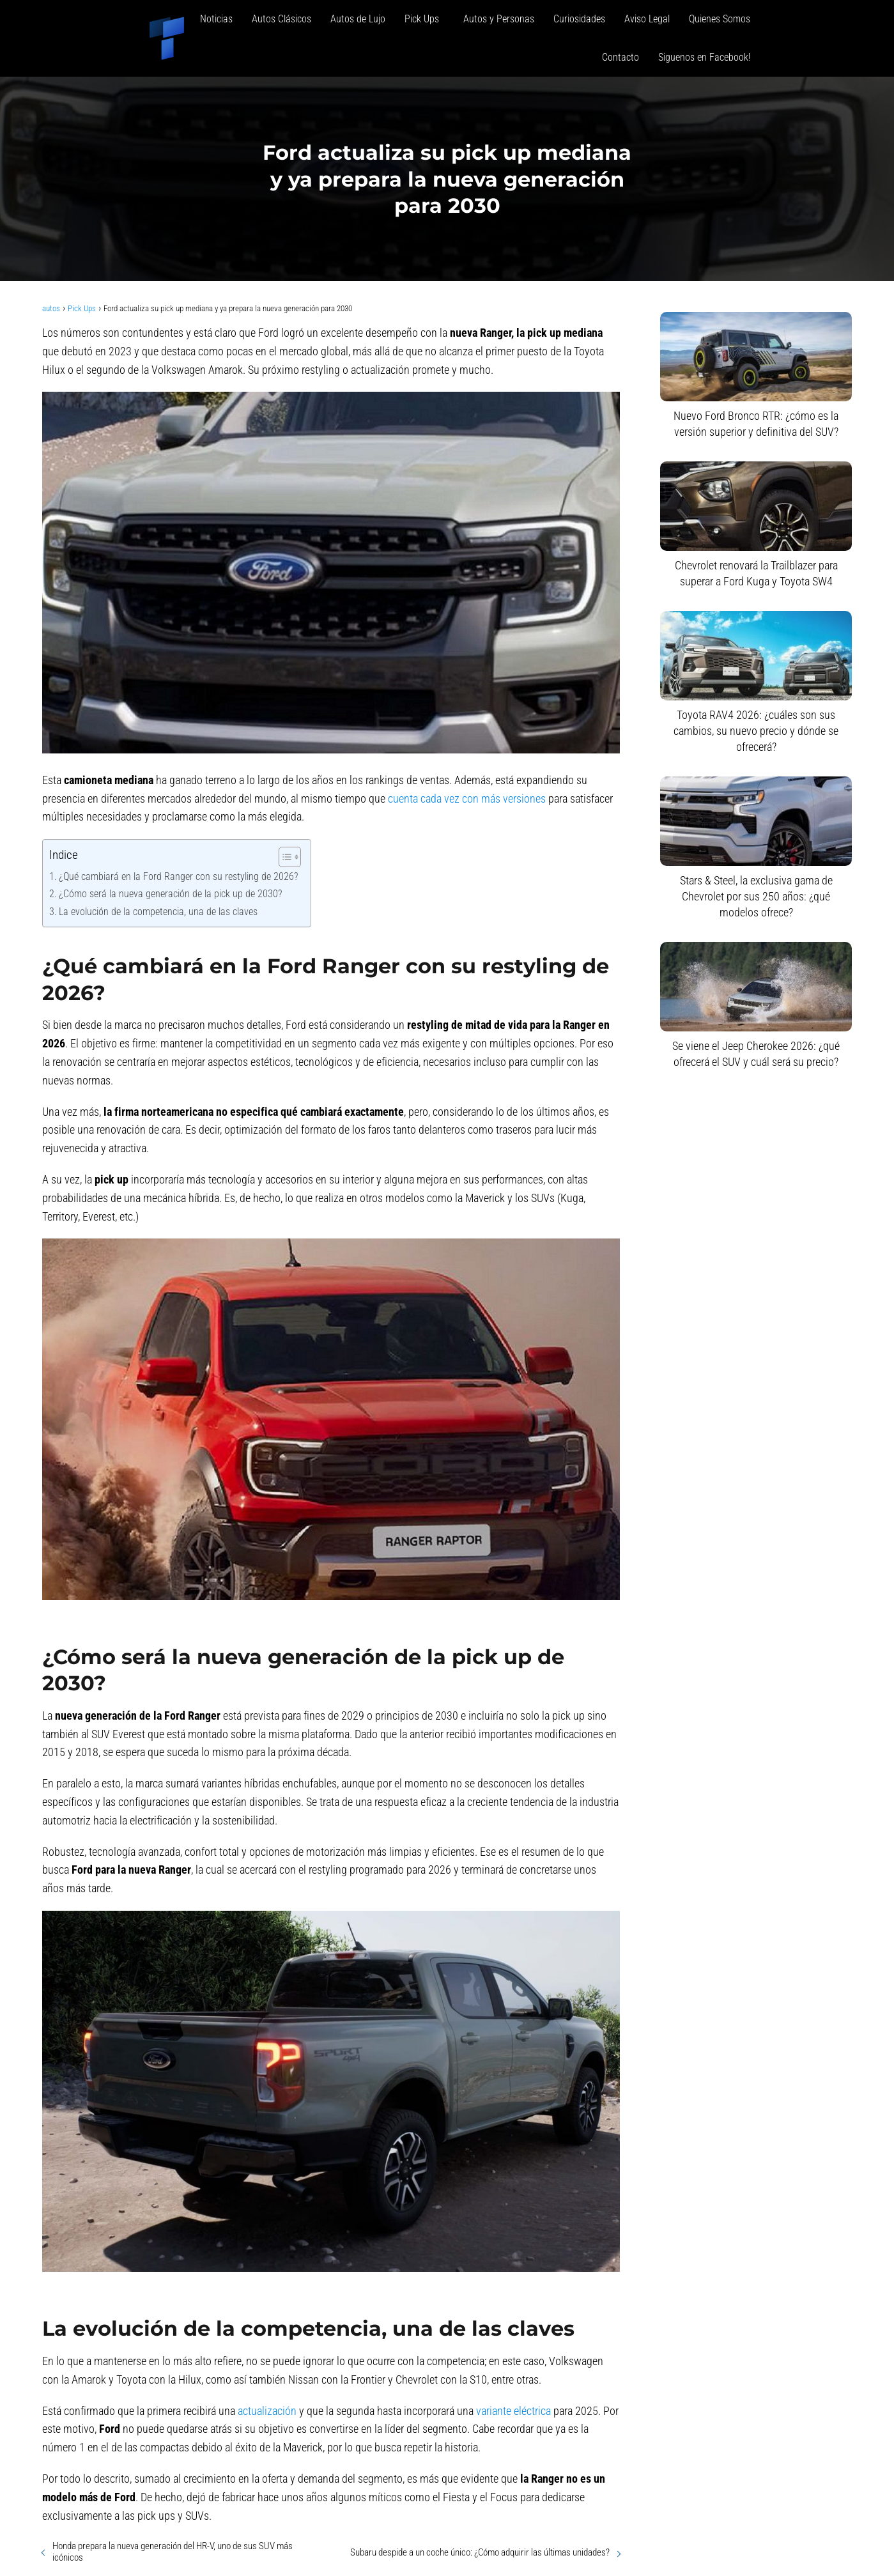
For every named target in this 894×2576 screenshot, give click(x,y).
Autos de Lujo (357, 19)
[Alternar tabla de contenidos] (283, 857)
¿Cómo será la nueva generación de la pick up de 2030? (170, 894)
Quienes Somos (719, 19)
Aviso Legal (647, 19)
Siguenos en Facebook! (704, 57)
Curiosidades (579, 19)
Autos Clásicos (281, 19)
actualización (267, 2411)
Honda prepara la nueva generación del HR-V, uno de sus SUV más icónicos (172, 2551)
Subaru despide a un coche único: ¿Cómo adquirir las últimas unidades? (480, 2552)
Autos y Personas (498, 19)
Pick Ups (424, 19)
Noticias (216, 19)
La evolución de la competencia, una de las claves (158, 912)
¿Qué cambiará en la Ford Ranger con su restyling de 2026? (178, 876)
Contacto (620, 57)
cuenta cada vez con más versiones (467, 798)
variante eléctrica (513, 2411)
